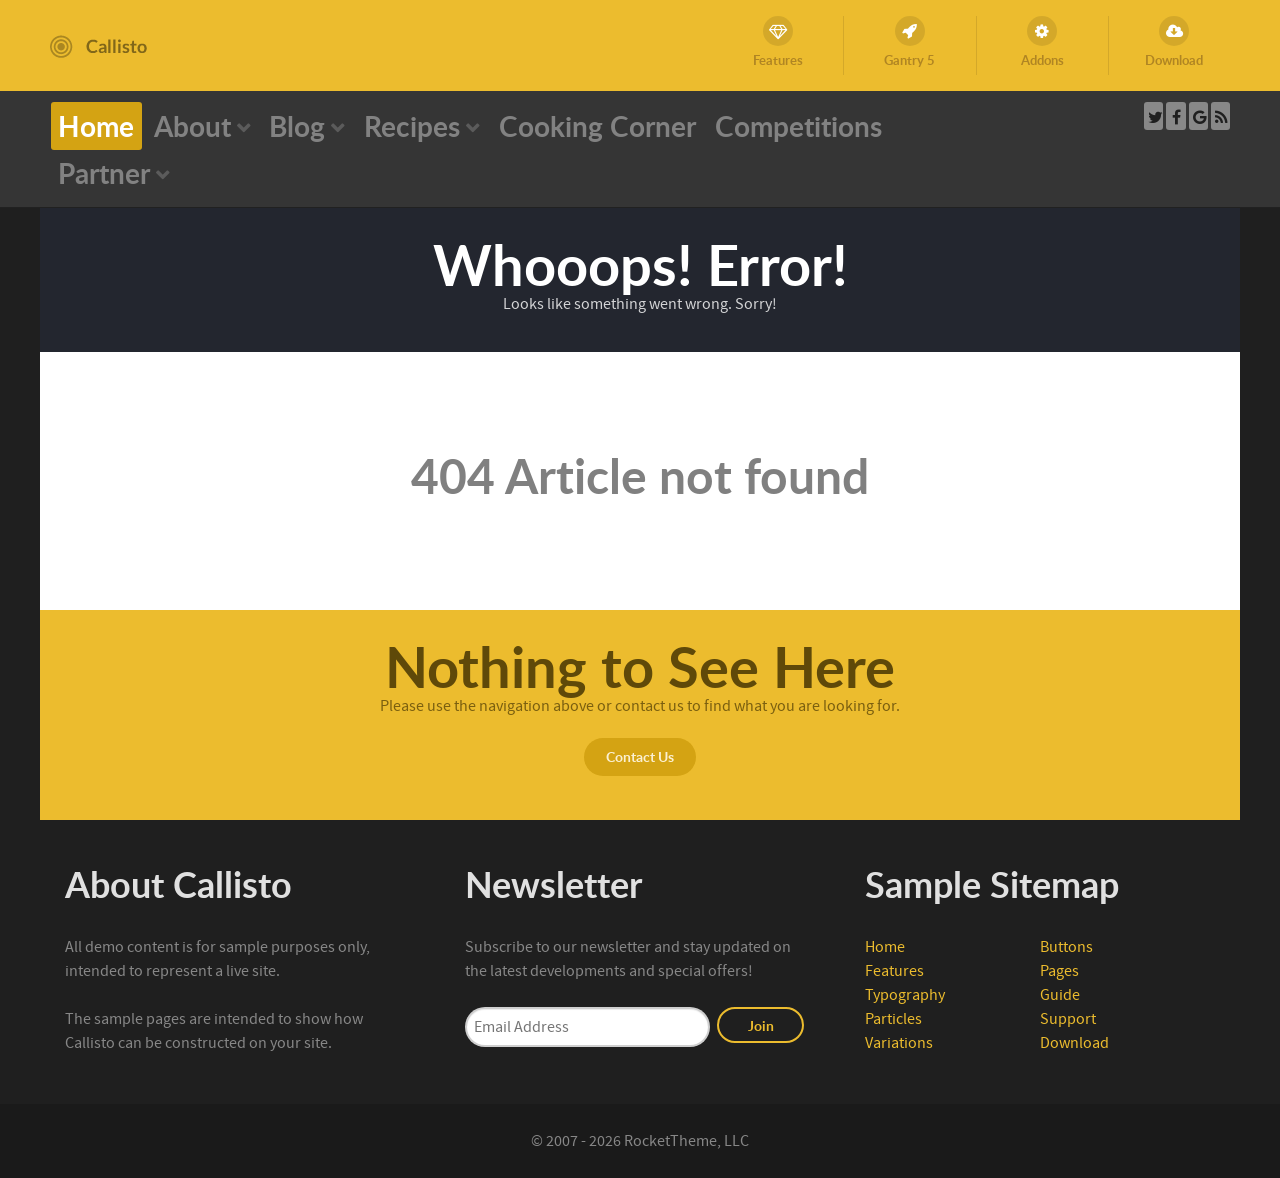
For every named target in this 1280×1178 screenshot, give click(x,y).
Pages (1059, 971)
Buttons (1066, 947)
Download (1074, 1043)
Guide (1060, 995)
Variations (899, 1043)
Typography (905, 995)
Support (1068, 1019)
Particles (893, 1019)
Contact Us (640, 756)
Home (885, 947)
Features (894, 971)
